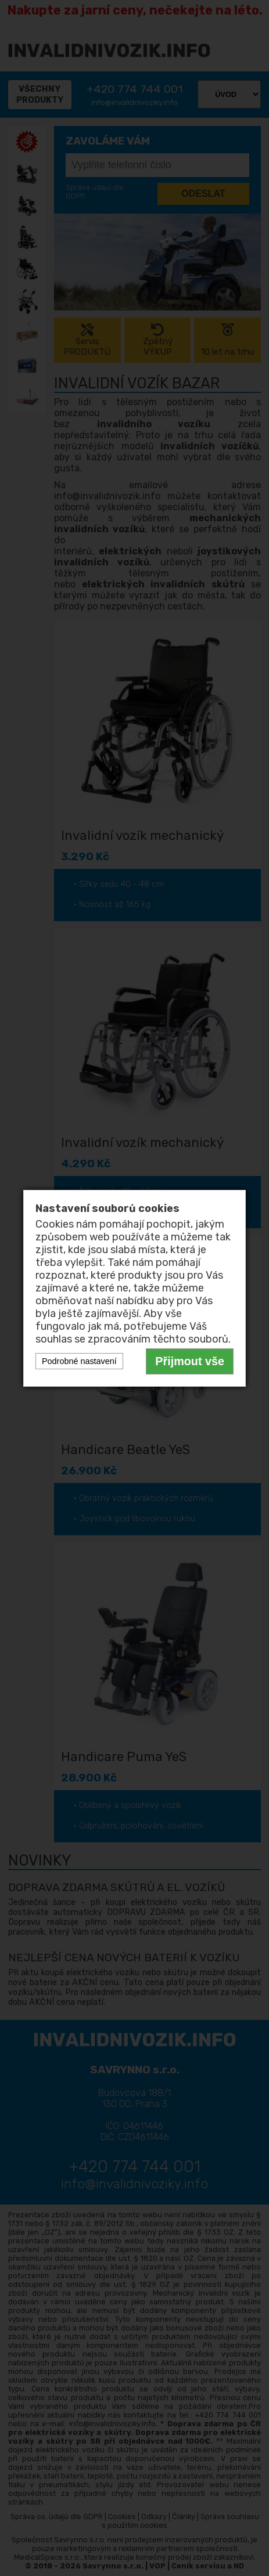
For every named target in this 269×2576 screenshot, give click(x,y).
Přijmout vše (189, 1361)
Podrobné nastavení (79, 1361)
